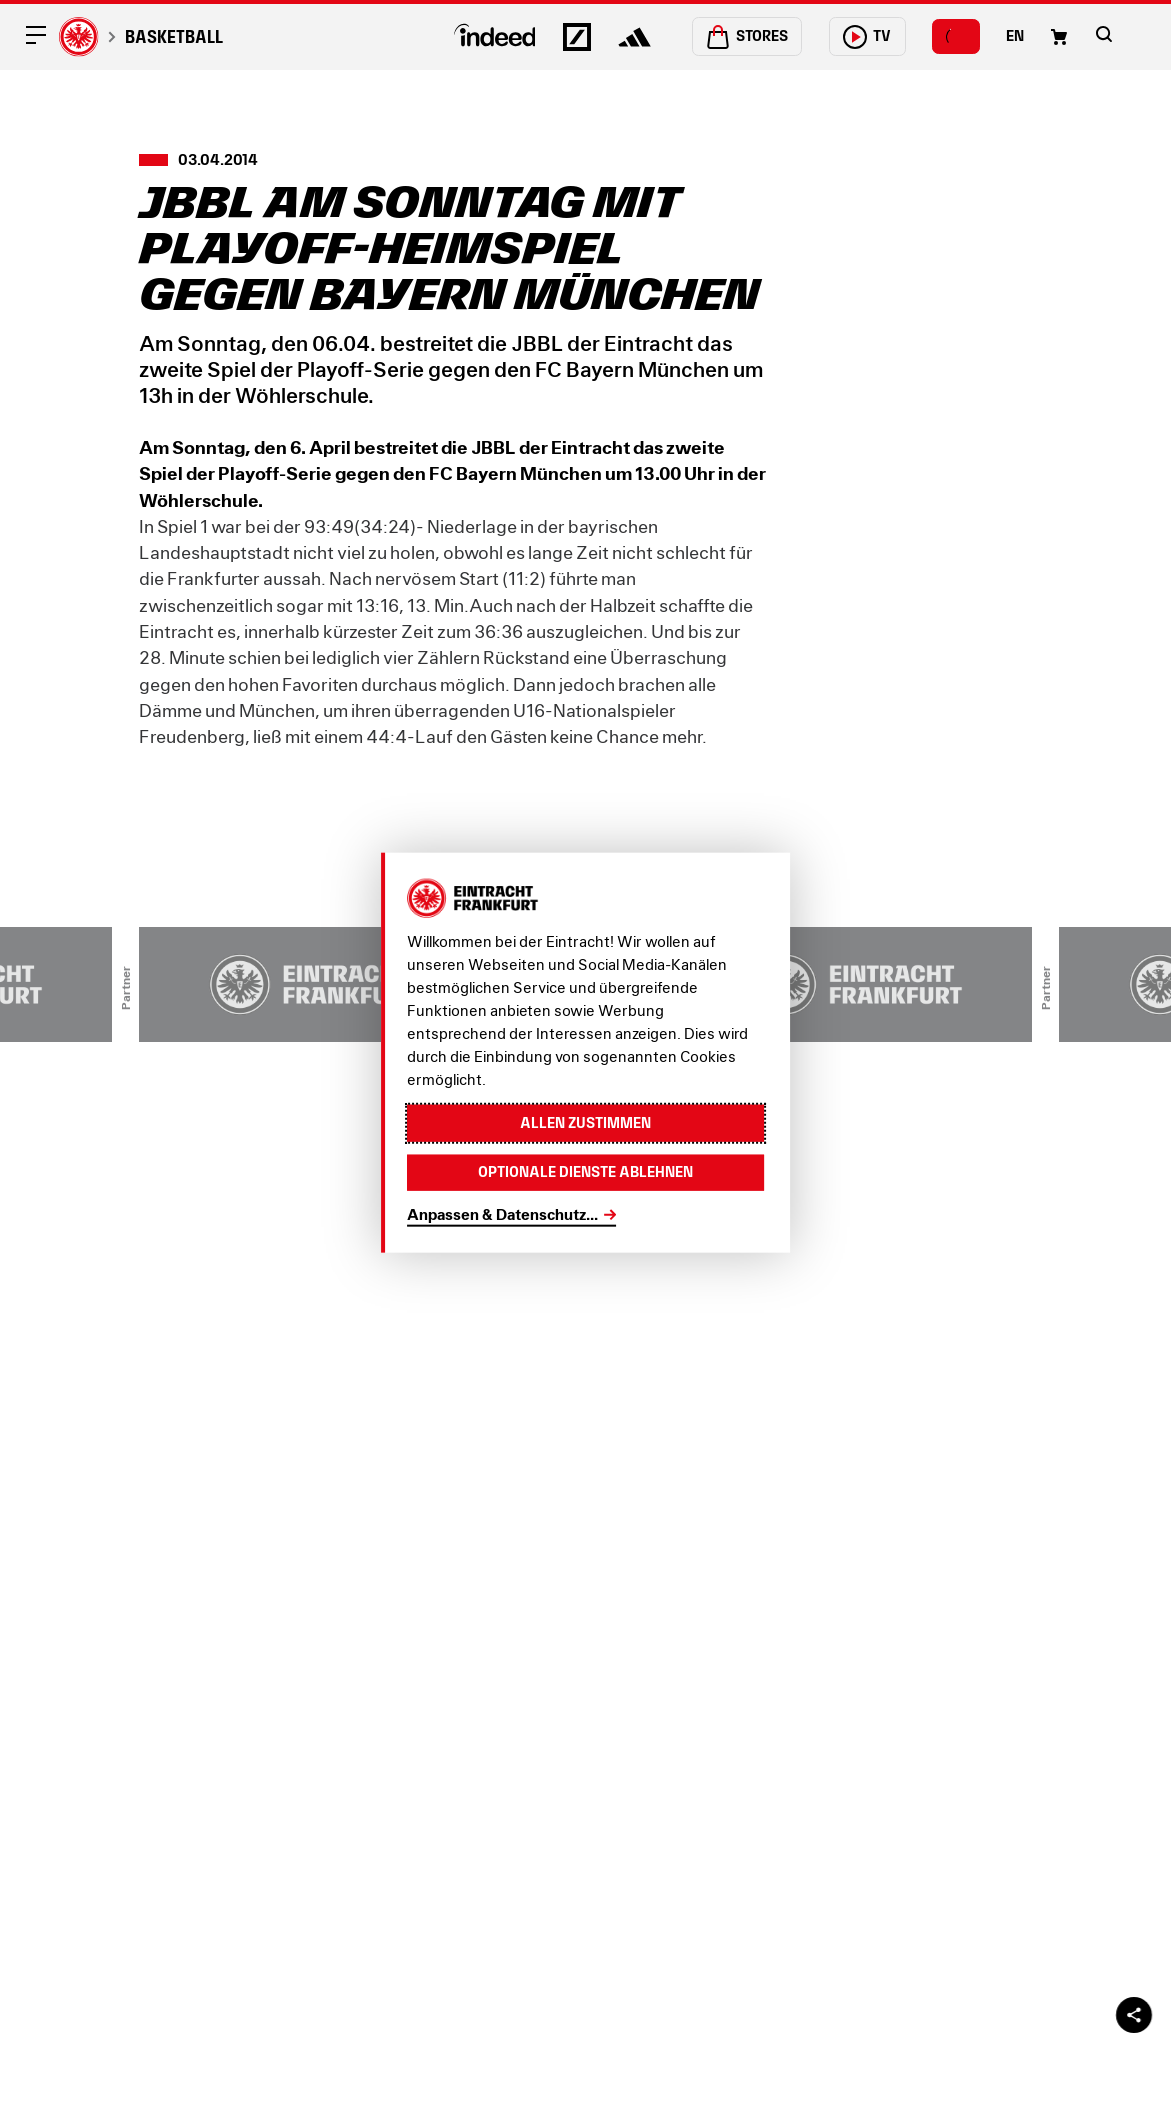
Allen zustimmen (585, 1123)
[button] (1104, 34)
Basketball (174, 37)
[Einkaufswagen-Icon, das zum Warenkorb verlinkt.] (1059, 37)
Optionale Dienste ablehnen (585, 1172)
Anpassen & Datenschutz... (502, 1214)
